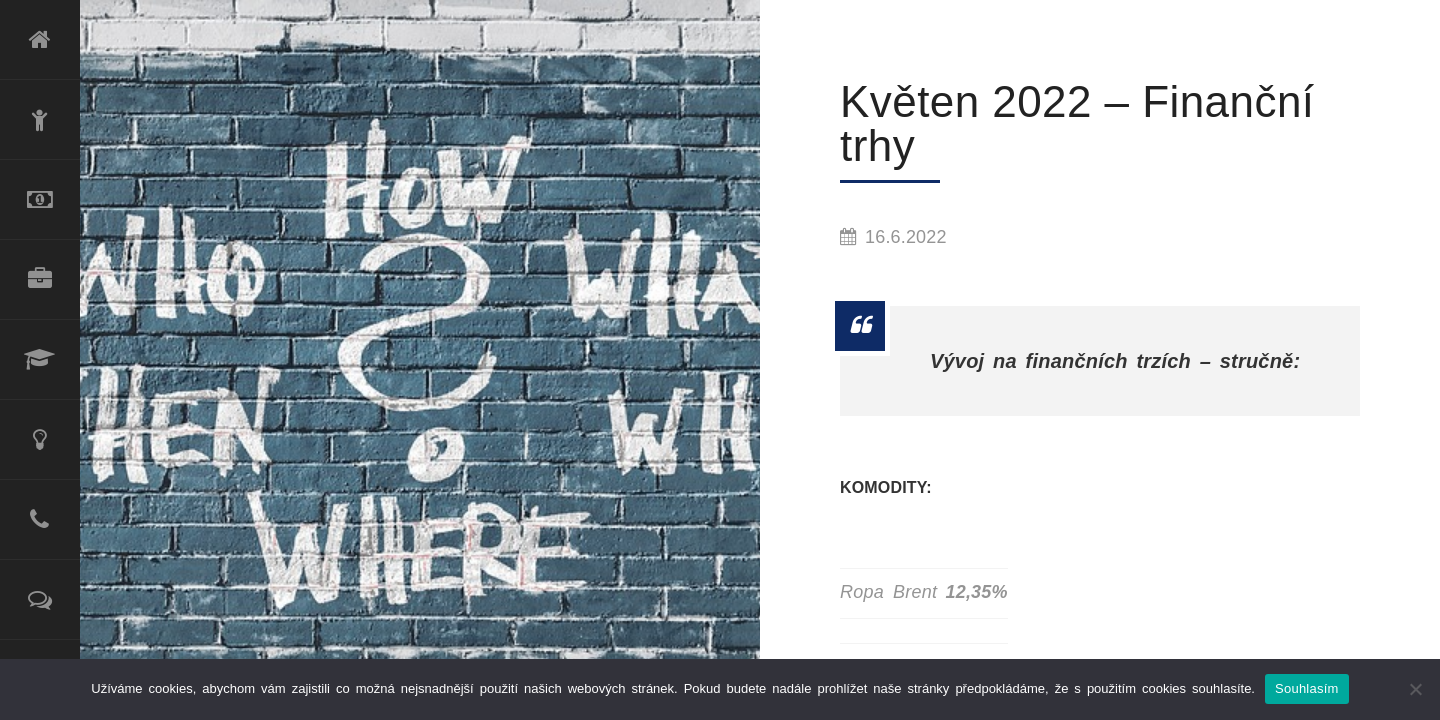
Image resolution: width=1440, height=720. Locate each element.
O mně (40, 120)
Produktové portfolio (40, 280)
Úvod (40, 40)
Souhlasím (1307, 688)
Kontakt (40, 520)
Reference (40, 600)
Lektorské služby (40, 360)
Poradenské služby (40, 440)
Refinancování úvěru (40, 200)
